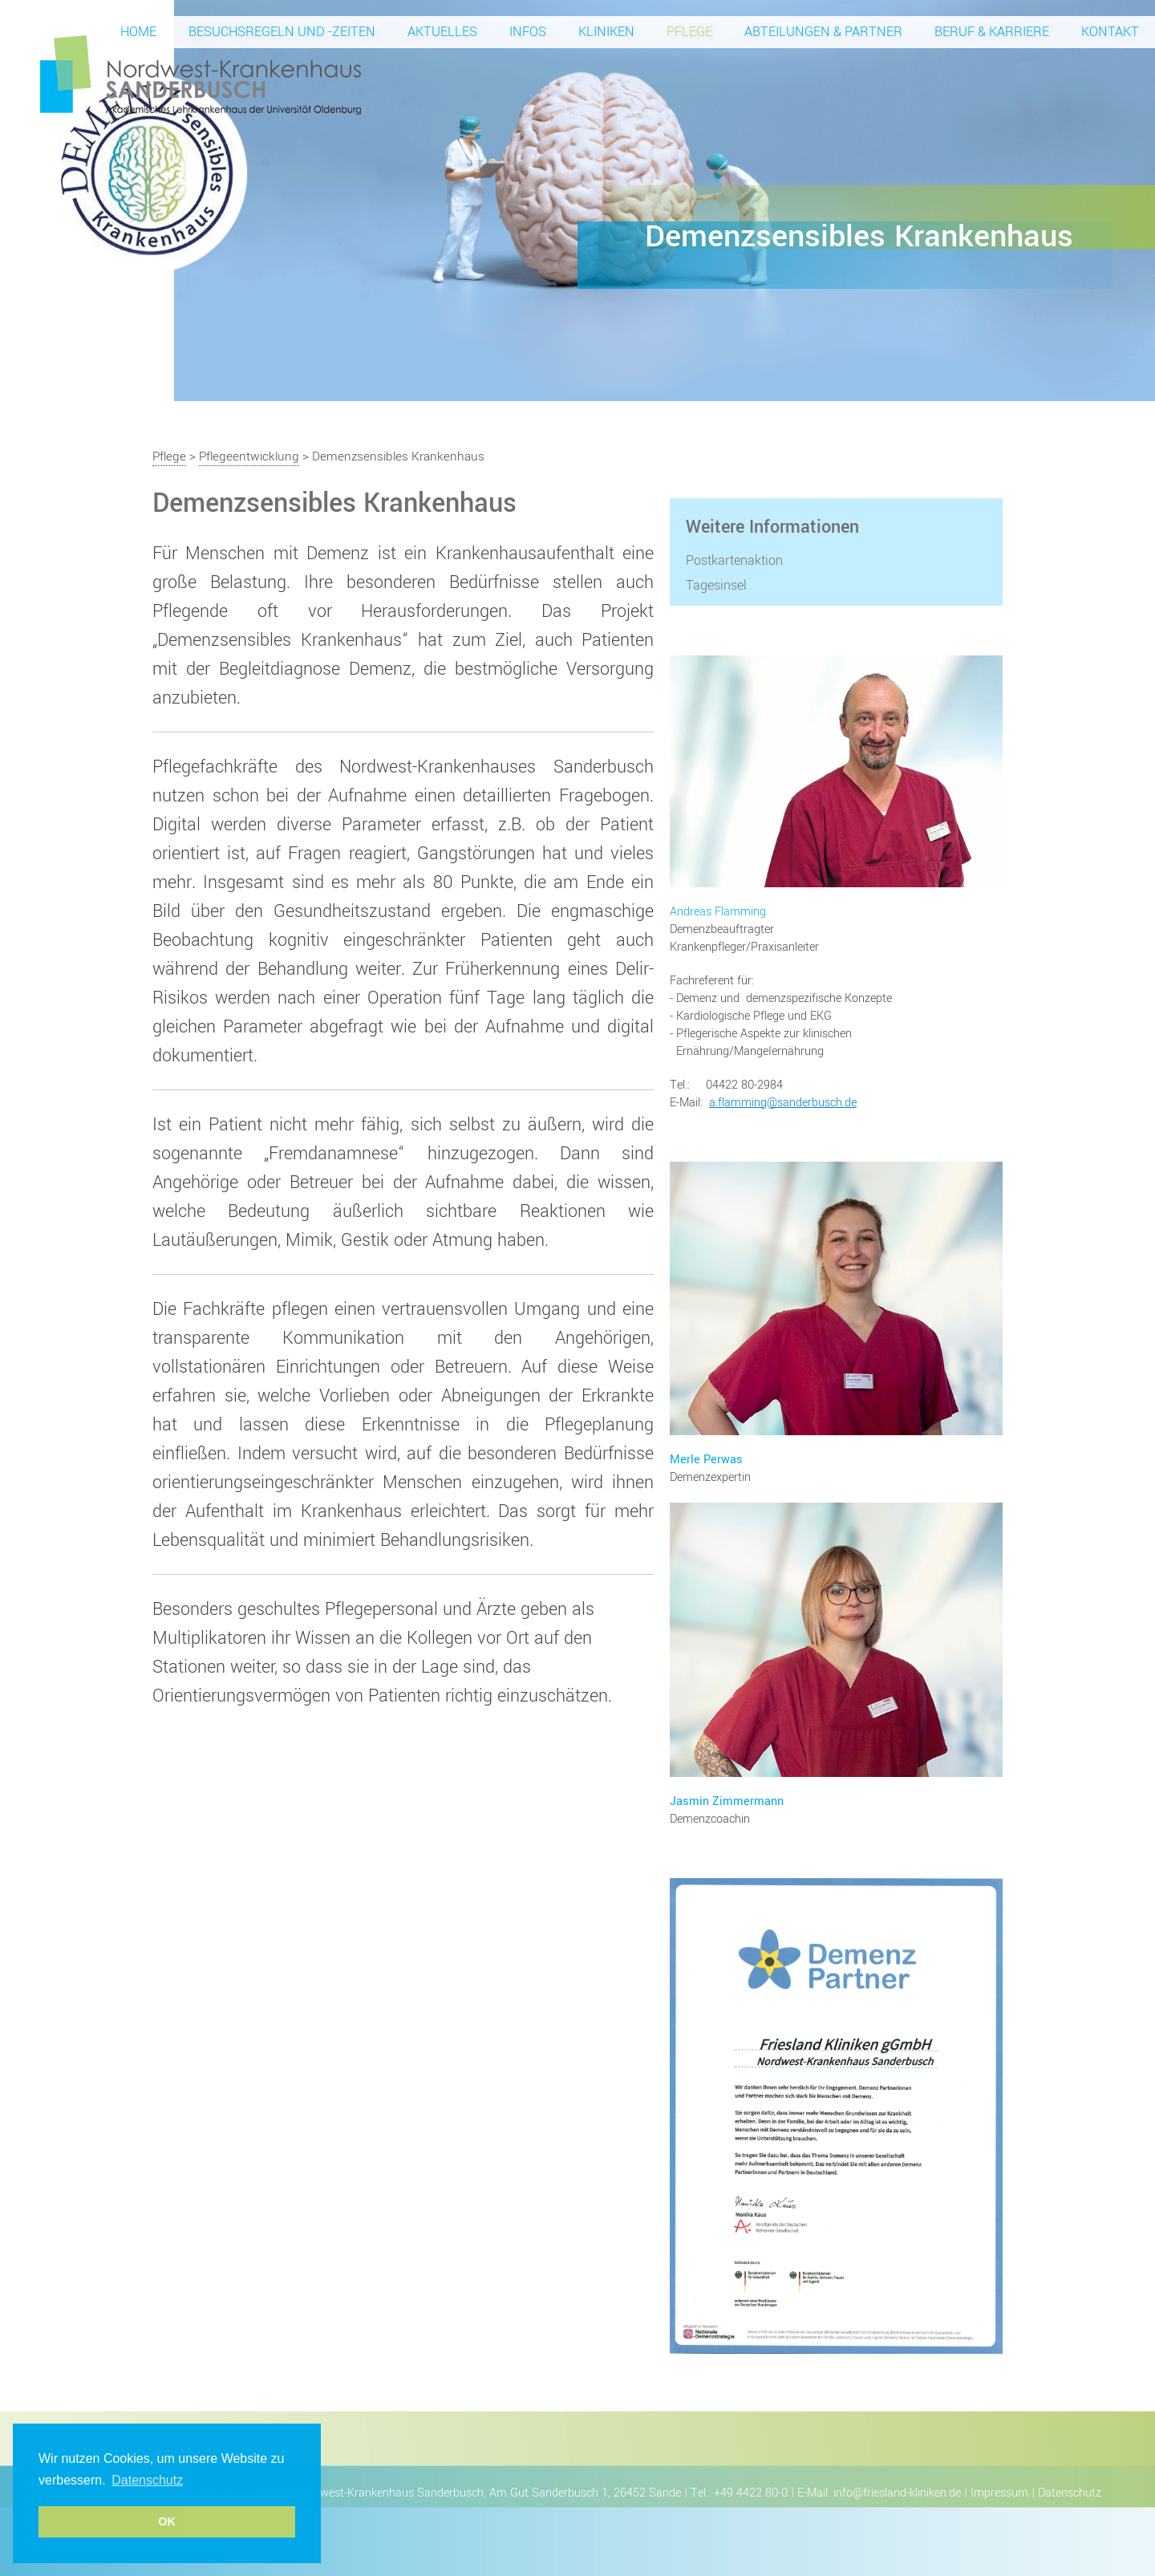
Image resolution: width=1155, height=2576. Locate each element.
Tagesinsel (716, 585)
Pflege (689, 31)
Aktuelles (442, 31)
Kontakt (1110, 31)
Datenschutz (1069, 2493)
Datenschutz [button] (147, 2480)
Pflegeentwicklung (249, 456)
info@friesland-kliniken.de (897, 2493)
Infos (527, 31)
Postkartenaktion (734, 560)
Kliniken (606, 31)
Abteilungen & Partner (823, 31)
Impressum (999, 2493)
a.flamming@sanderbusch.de (783, 1102)
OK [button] (167, 2521)
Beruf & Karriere (991, 31)
